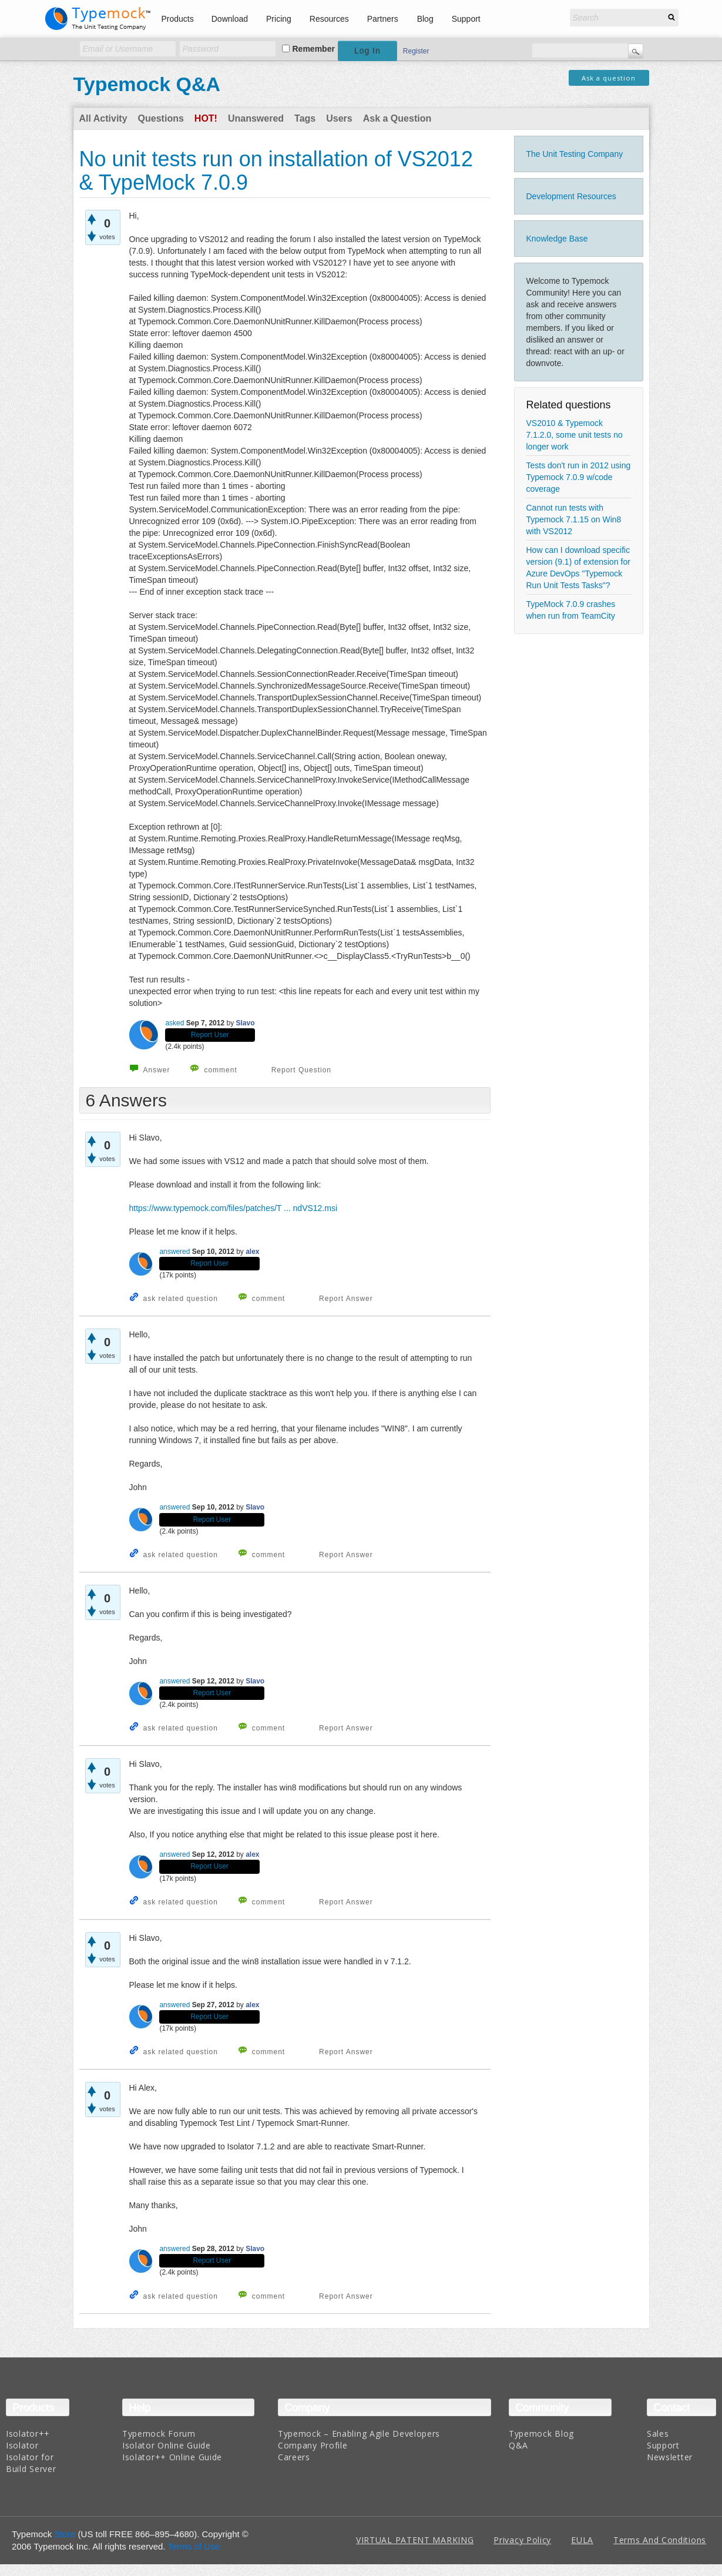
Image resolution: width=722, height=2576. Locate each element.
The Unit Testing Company (574, 154)
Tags (304, 118)
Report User (210, 1035)
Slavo (245, 1023)
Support (466, 19)
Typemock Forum (159, 2433)
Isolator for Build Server (31, 2462)
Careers (294, 2457)
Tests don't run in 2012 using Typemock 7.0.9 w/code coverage (578, 477)
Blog (425, 19)
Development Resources (571, 196)
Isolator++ (28, 2433)
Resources (329, 19)
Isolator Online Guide (166, 2445)
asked (174, 1023)
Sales (658, 2433)
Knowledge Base (557, 238)
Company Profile (313, 2445)
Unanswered (256, 118)
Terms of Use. (194, 2546)
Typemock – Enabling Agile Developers (359, 2433)
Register (416, 51)
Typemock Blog (541, 2433)
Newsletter (670, 2457)
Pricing (278, 19)
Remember (314, 49)
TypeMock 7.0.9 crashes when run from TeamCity (571, 609)
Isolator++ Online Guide (172, 2457)
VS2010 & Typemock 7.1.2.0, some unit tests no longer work (574, 434)
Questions (161, 118)
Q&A (518, 2445)
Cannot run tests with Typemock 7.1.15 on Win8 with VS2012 (574, 519)
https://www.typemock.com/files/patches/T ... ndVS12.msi (233, 1208)
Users (339, 118)
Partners (382, 19)
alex (252, 1251)
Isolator (22, 2445)
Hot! (205, 118)
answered (174, 1251)
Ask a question (609, 77)
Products (178, 19)
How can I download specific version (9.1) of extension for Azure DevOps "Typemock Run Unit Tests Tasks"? (578, 567)
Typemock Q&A (147, 84)
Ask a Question (397, 118)
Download (229, 19)
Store (65, 2534)
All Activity (103, 118)
